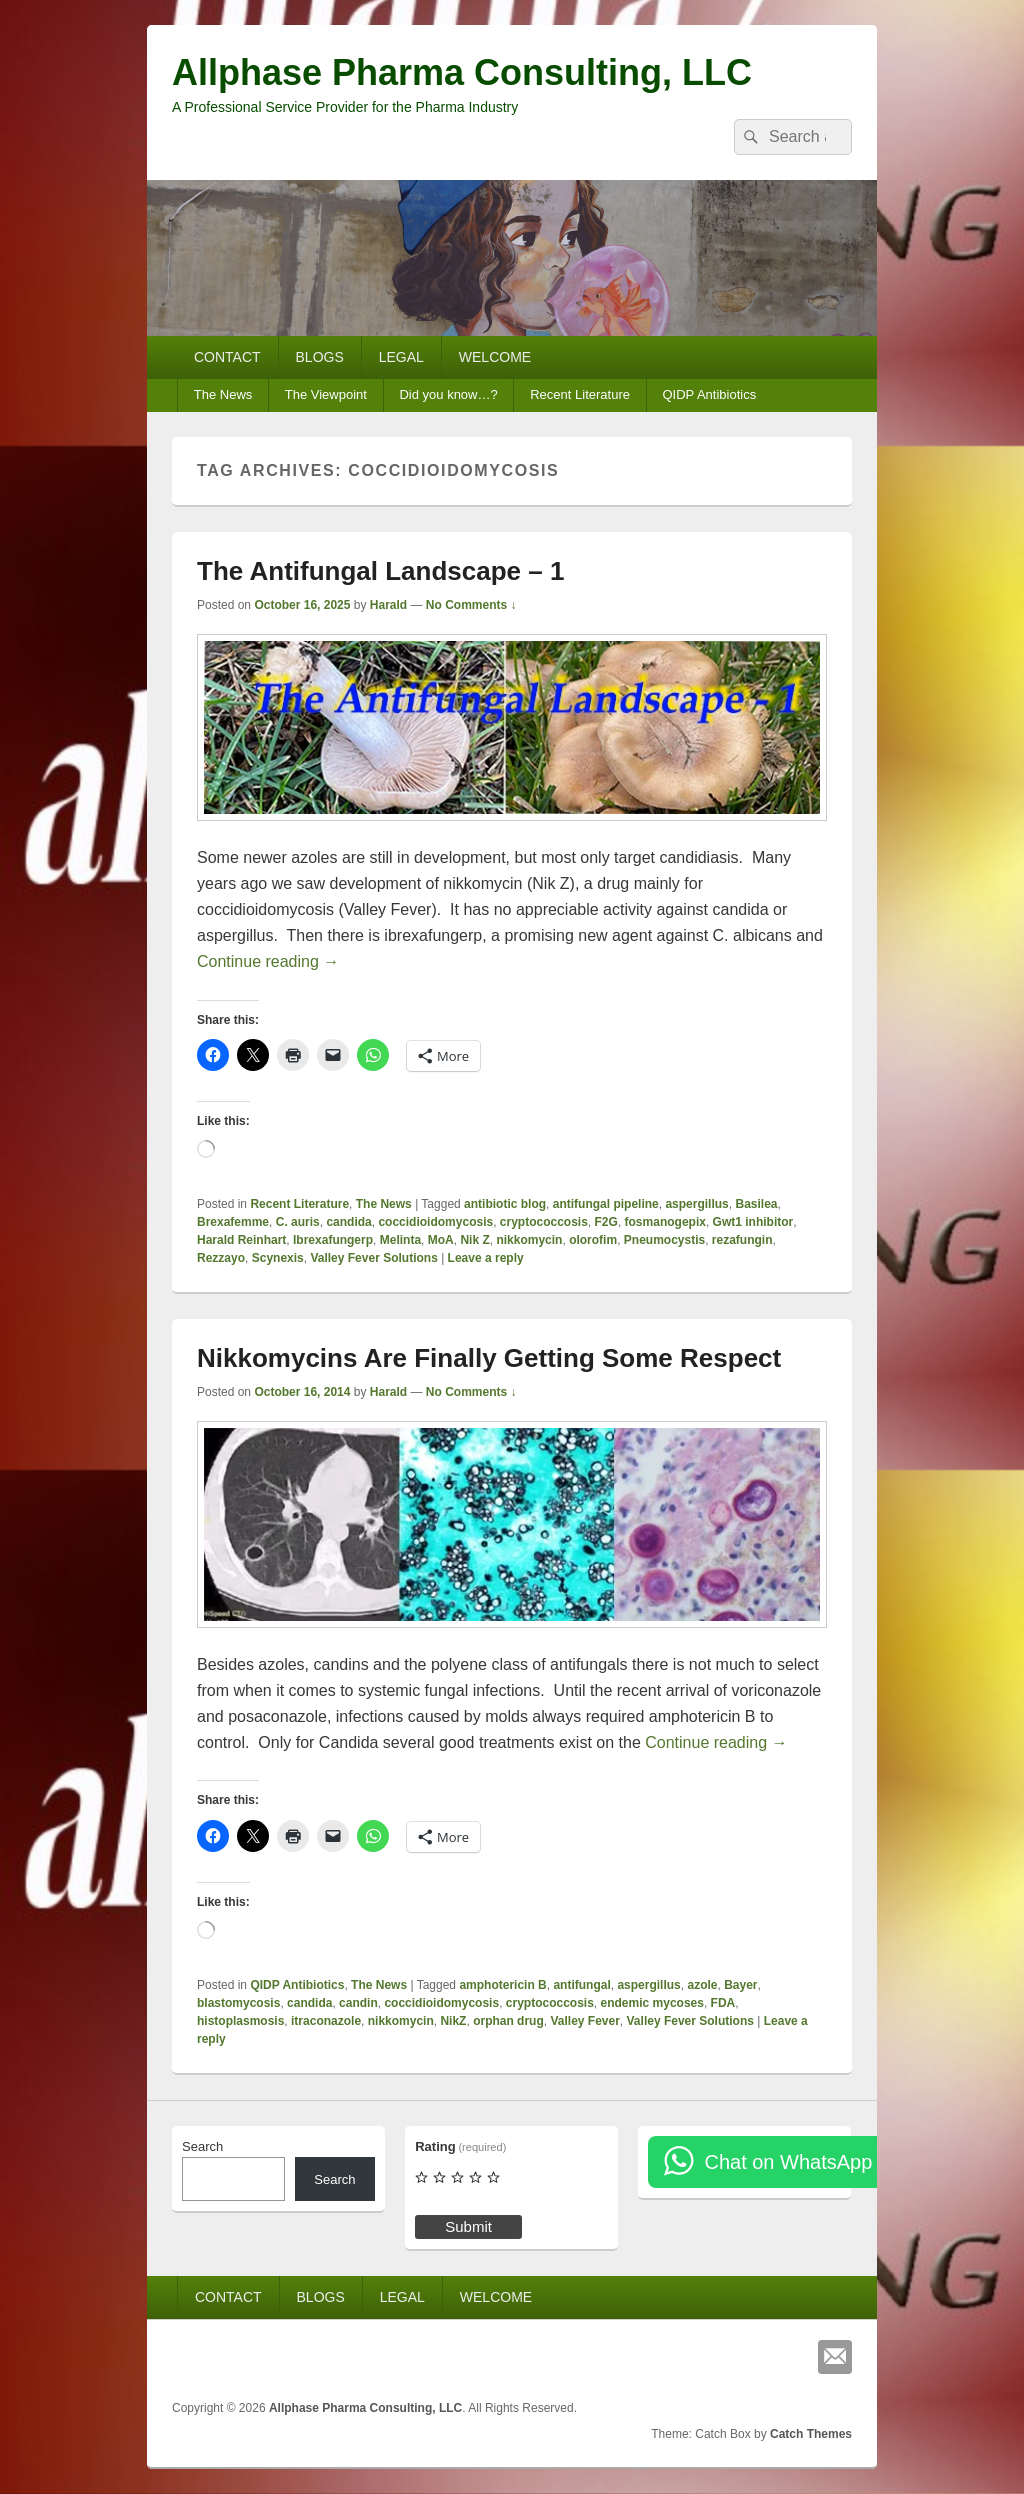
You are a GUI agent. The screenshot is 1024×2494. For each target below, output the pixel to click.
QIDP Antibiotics (709, 394)
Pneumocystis (664, 1240)
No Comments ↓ (471, 605)
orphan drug (508, 2021)
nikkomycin (529, 1240)
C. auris (298, 1222)
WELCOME (495, 357)
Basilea (756, 1204)
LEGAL (401, 357)
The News (223, 394)
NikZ (453, 2021)
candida (348, 1222)
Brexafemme (233, 1222)
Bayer (740, 1985)
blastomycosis (238, 2003)
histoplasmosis (240, 2021)
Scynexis (278, 1258)
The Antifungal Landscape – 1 (380, 571)
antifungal (581, 1985)
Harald (388, 605)
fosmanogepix (665, 1222)
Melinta (400, 1240)
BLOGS (320, 357)
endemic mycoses (652, 2003)
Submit (468, 2226)
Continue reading (268, 961)
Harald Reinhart (241, 1240)
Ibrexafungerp (333, 1240)
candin (358, 2003)
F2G (606, 1222)
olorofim (593, 1240)
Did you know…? (448, 394)
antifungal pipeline (606, 1204)
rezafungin (742, 1240)
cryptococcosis (544, 1222)
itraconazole (326, 2021)
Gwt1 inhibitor (753, 1222)
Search (202, 2146)
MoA (441, 1240)
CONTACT (227, 357)
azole (702, 1985)
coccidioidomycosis (435, 1222)
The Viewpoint (326, 394)
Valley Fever (584, 2021)
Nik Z (474, 1240)
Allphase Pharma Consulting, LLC (462, 72)
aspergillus (696, 1204)
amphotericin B (502, 1985)
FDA (723, 2003)
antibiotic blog (505, 1204)
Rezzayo (221, 1258)
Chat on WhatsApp (788, 2162)
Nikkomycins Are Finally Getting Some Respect (489, 1358)
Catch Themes (811, 2434)
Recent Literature (580, 394)
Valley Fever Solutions (373, 1258)
